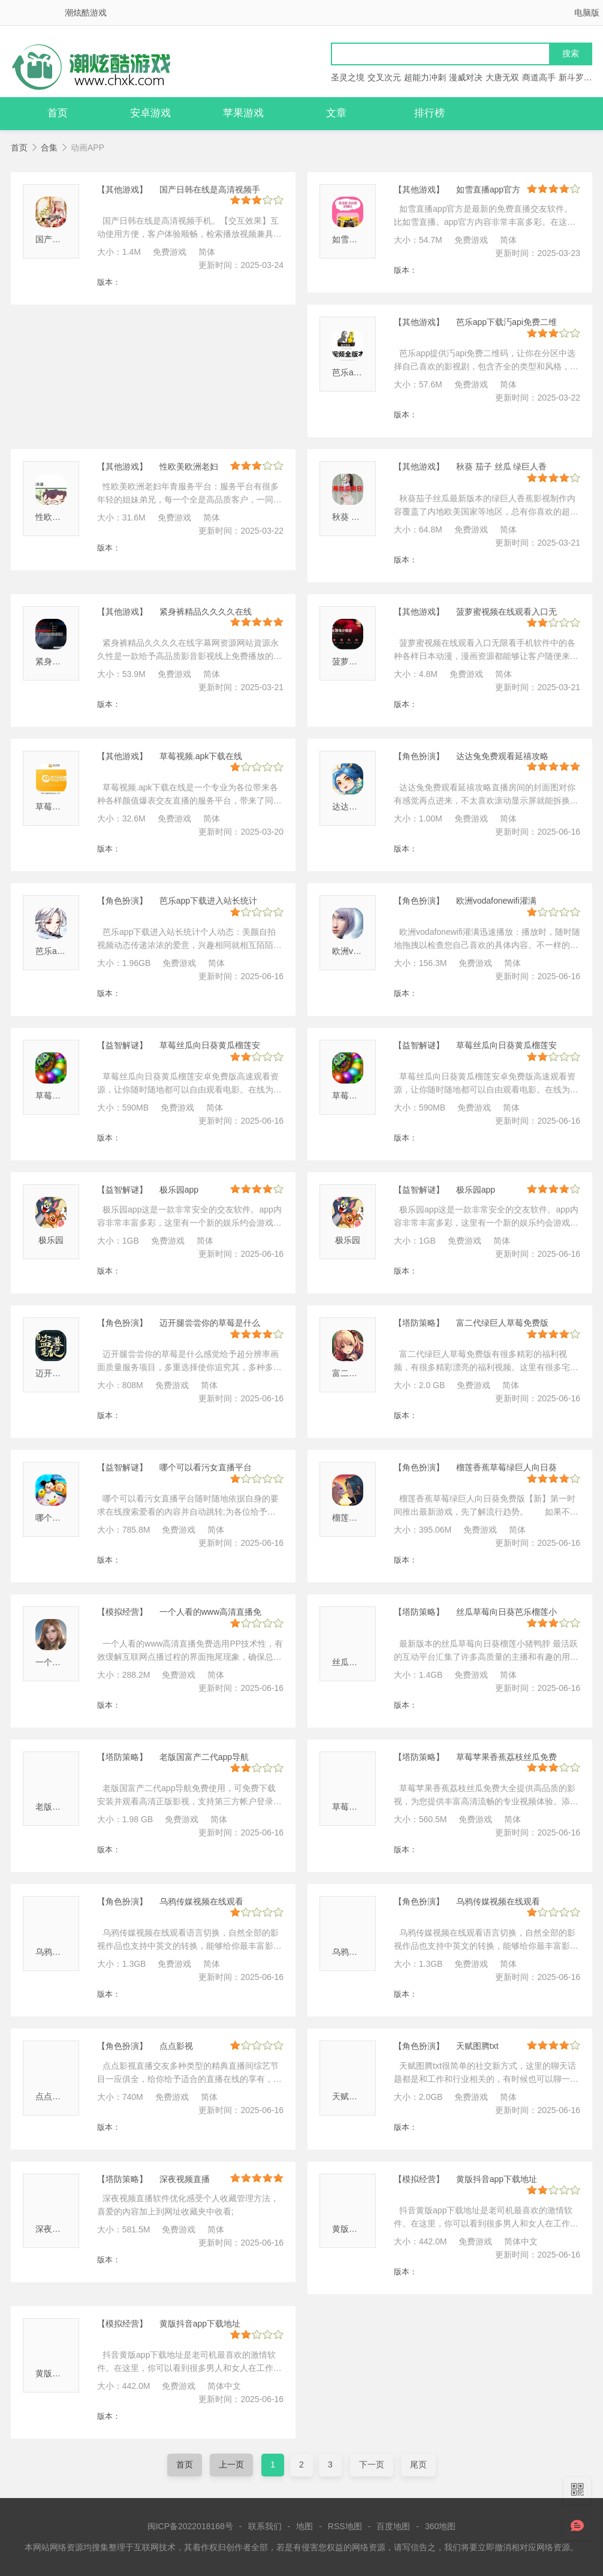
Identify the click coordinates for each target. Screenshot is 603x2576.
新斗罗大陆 (580, 77)
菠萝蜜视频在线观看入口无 (506, 611)
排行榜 (429, 113)
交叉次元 (384, 77)
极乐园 (51, 1240)
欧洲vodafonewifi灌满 (496, 900)
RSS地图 (345, 2526)
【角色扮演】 (419, 756)
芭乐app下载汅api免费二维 (506, 322)
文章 (336, 113)
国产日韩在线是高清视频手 (209, 189)
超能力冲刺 (425, 77)
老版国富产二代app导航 (204, 1757)
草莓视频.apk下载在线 (200, 756)
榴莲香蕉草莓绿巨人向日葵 (506, 1467)
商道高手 (539, 77)
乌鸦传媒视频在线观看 (201, 1901)
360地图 (440, 2526)
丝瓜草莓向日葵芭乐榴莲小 (506, 1612)
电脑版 (586, 12)
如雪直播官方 (357, 239)
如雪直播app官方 (488, 189)
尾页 (418, 2464)
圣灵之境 (347, 77)
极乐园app (178, 1189)
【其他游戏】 (122, 189)
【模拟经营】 (122, 1612)
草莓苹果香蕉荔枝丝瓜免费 (506, 1757)
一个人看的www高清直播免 (210, 1612)
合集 (49, 147)
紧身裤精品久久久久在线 (205, 611)
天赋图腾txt (353, 2096)
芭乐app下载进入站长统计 (208, 900)
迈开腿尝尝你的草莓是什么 (209, 1323)
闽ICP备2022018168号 (190, 2526)
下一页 (371, 2464)
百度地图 (393, 2526)
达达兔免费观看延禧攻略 (502, 756)
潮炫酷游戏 (86, 12)
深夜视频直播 (60, 2229)
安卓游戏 (150, 113)
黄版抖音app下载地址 (496, 2179)
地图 (304, 2526)
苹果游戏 (243, 113)
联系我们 (265, 2526)
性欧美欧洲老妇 (64, 517)
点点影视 (52, 2096)
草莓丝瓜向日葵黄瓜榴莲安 (209, 1045)
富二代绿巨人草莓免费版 (502, 1323)
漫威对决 (466, 77)
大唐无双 (502, 77)
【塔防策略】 (419, 1323)
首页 (57, 113)
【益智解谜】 (122, 1045)
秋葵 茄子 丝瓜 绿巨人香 (501, 466)
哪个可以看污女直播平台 (205, 1467)
